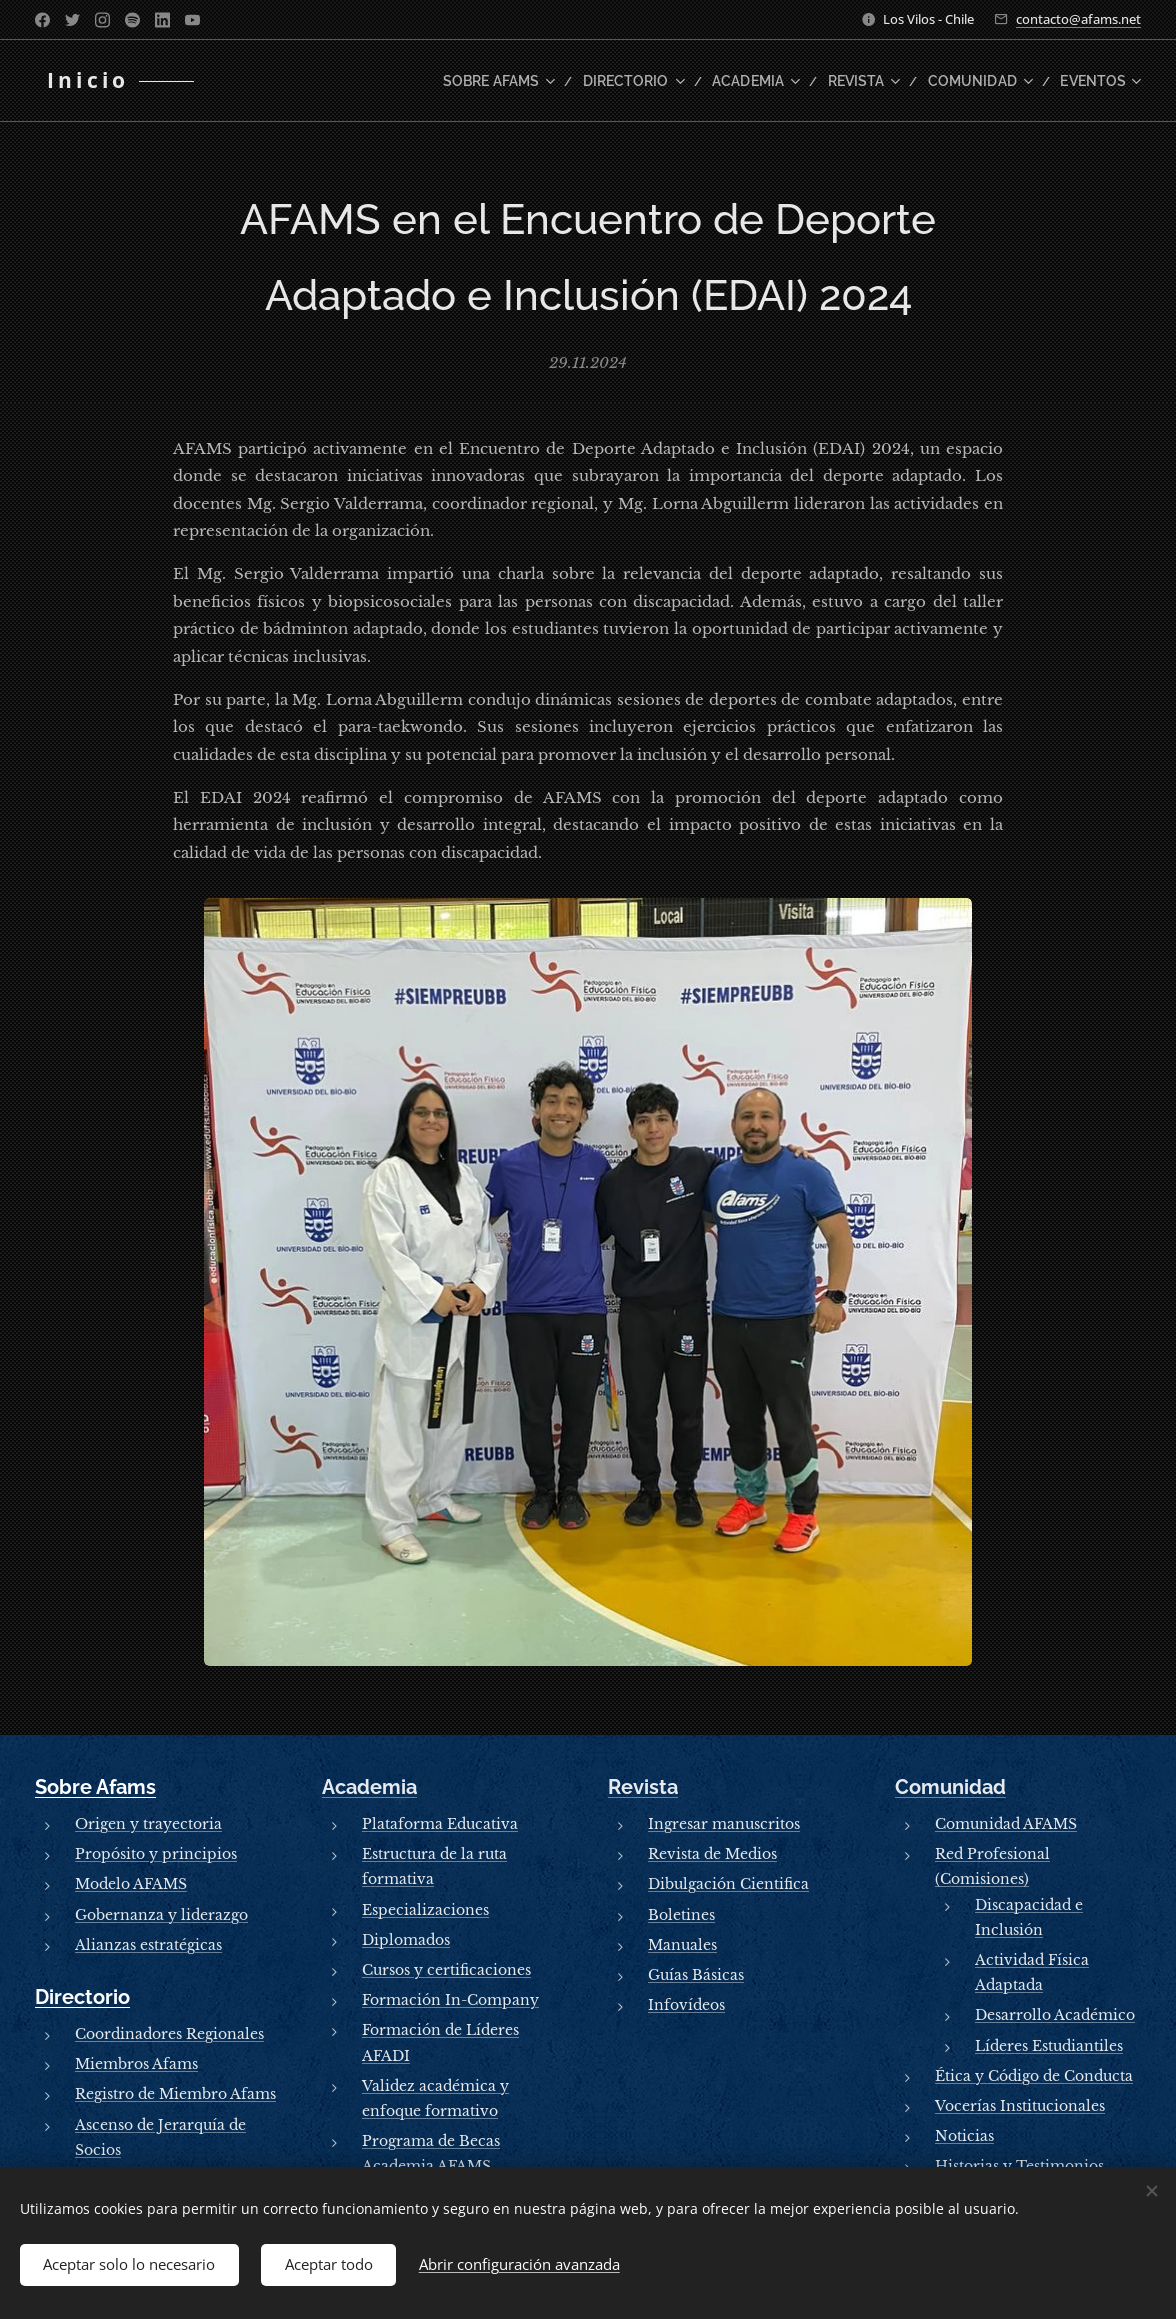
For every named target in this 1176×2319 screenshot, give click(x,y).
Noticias (964, 2136)
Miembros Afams (136, 2065)
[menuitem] (541, 81)
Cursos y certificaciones (446, 1970)
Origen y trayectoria (148, 1824)
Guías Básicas (696, 1975)
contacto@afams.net (1078, 19)
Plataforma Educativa (440, 1824)
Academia (369, 1787)
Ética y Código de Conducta (1034, 2076)
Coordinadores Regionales (169, 2034)
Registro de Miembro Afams (175, 2095)
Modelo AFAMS (131, 1885)
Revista (643, 1787)
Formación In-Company (450, 2001)
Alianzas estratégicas (148, 1945)
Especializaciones (425, 1910)
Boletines (681, 1915)
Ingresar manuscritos (724, 1824)
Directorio (82, 1997)
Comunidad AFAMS (1006, 1824)
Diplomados (406, 1940)
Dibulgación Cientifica (728, 1885)
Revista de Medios (712, 1855)
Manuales (682, 1945)
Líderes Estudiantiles (1049, 2046)
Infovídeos (686, 2006)
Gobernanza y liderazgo (161, 1915)
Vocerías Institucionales (1020, 2106)
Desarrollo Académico (1055, 2016)
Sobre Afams (95, 1787)
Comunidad (950, 1787)
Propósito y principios (156, 1855)
